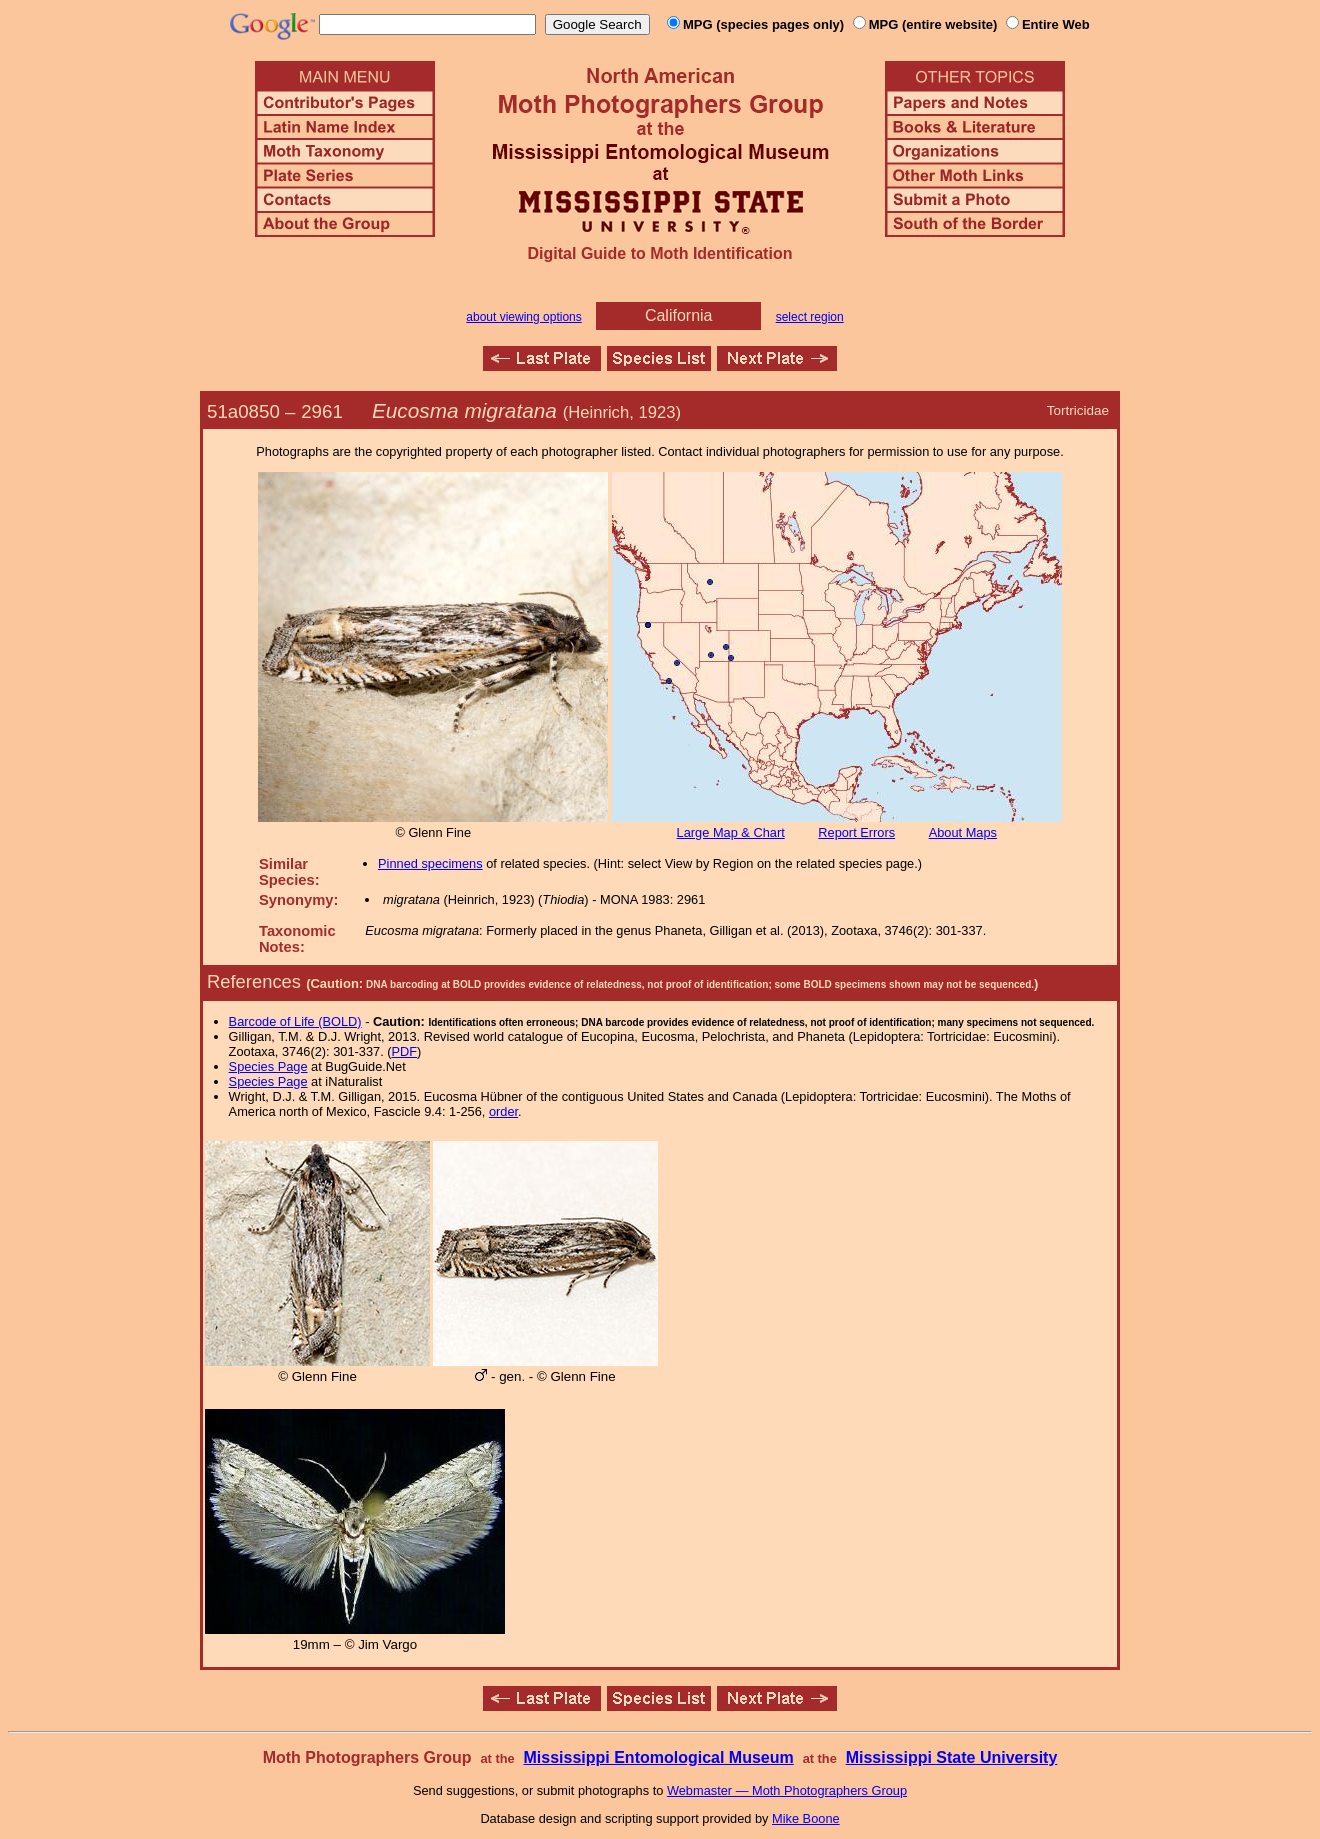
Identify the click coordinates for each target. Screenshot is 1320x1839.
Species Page (268, 1066)
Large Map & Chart (731, 832)
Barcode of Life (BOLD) (295, 1021)
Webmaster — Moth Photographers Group (787, 1790)
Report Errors (856, 832)
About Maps (963, 832)
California (679, 315)
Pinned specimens (430, 863)
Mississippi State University (952, 1757)
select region (810, 317)
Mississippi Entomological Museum (658, 1757)
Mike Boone (806, 1818)
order (503, 1111)
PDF (405, 1051)
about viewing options (523, 317)
